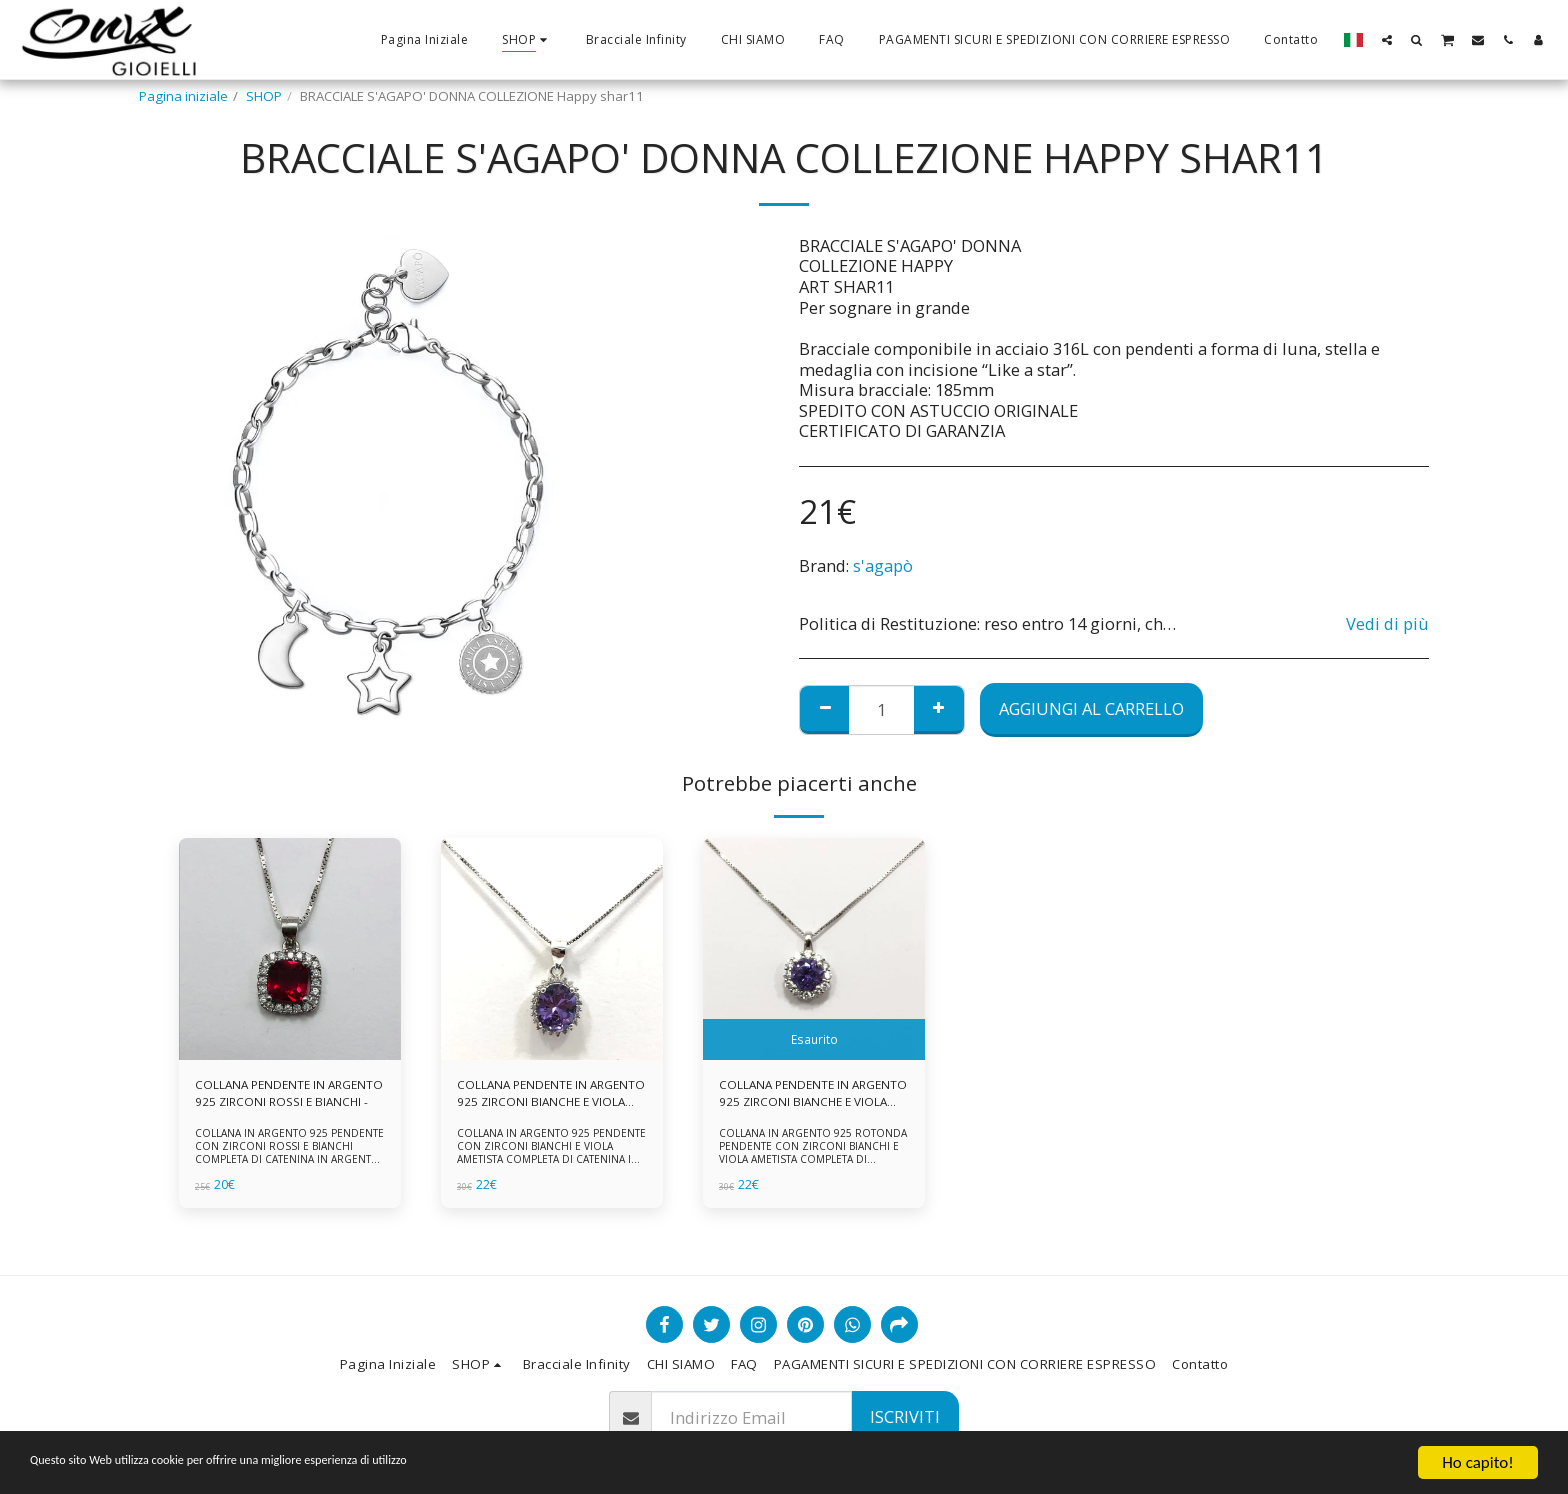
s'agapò (883, 565)
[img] (290, 949)
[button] (1387, 39)
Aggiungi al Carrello (1091, 708)
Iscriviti (905, 1416)
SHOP (264, 96)
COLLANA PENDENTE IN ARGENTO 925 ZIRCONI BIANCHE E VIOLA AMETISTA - (804, 1096)
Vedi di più (1387, 624)
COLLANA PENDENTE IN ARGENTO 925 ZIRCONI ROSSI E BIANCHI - (285, 1096)
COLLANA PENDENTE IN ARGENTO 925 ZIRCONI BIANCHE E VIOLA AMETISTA (538, 1096)
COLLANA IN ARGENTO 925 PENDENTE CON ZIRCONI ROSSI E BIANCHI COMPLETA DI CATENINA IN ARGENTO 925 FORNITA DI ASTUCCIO (288, 1157)
